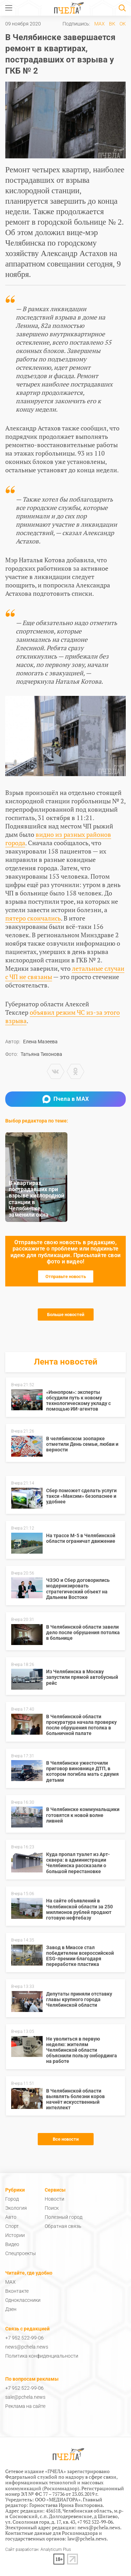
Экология (16, 2208)
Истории (15, 2235)
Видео (12, 2244)
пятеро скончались (33, 918)
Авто (10, 2217)
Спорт (12, 2226)
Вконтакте (17, 2291)
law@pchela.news (87, 2538)
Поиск (52, 2208)
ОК (122, 24)
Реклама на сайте (25, 2406)
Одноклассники (23, 2300)
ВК (112, 24)
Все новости (66, 2139)
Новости (54, 2199)
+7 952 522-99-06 (24, 2338)
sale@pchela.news (25, 2397)
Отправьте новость (65, 1276)
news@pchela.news (26, 2347)
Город (12, 2199)
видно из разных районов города (58, 838)
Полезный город (63, 2217)
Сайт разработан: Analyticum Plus (38, 2549)
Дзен (10, 2309)
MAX (99, 24)
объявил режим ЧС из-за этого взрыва (62, 1016)
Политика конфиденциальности (41, 2356)
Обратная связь (63, 2226)
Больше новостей (65, 1314)
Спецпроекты (20, 2253)
